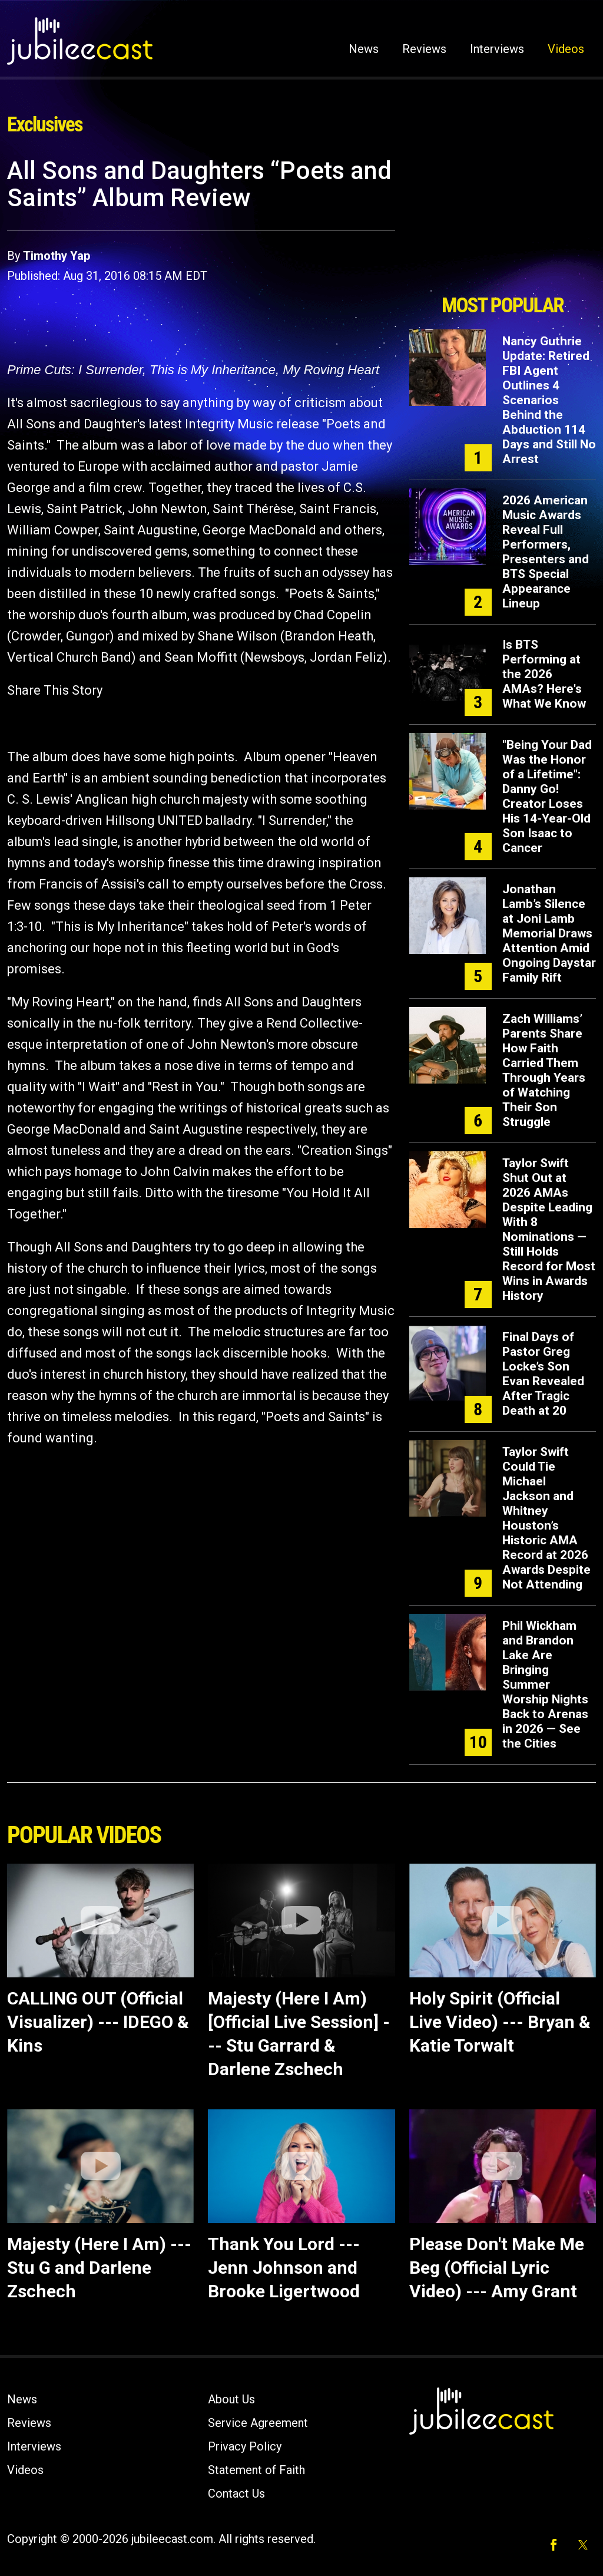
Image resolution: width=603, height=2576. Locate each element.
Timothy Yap (56, 256)
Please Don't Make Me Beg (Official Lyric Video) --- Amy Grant (496, 2267)
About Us (231, 2399)
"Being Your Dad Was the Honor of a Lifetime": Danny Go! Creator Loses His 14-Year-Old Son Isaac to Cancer (547, 796)
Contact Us (236, 2493)
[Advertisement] (502, 222)
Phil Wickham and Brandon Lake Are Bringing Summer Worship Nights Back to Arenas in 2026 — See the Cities (545, 1685)
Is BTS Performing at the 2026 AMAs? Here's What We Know (544, 674)
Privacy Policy (244, 2446)
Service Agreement (258, 2423)
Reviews (424, 49)
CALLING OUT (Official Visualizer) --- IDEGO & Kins (98, 2022)
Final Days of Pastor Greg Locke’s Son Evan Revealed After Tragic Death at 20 (543, 1374)
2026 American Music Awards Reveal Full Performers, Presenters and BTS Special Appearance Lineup (545, 551)
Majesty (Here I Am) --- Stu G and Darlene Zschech (99, 2267)
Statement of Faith (256, 2470)
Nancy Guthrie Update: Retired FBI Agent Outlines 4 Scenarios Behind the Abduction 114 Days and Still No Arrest (549, 400)
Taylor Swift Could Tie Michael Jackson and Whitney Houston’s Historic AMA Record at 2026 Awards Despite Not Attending (546, 1518)
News (364, 49)
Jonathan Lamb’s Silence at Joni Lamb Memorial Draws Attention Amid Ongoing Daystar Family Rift (549, 933)
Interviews (497, 49)
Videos (566, 49)
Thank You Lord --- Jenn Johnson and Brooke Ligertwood (284, 2267)
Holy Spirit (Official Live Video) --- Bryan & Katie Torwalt (500, 2022)
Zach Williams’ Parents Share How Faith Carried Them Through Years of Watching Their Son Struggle (543, 1070)
